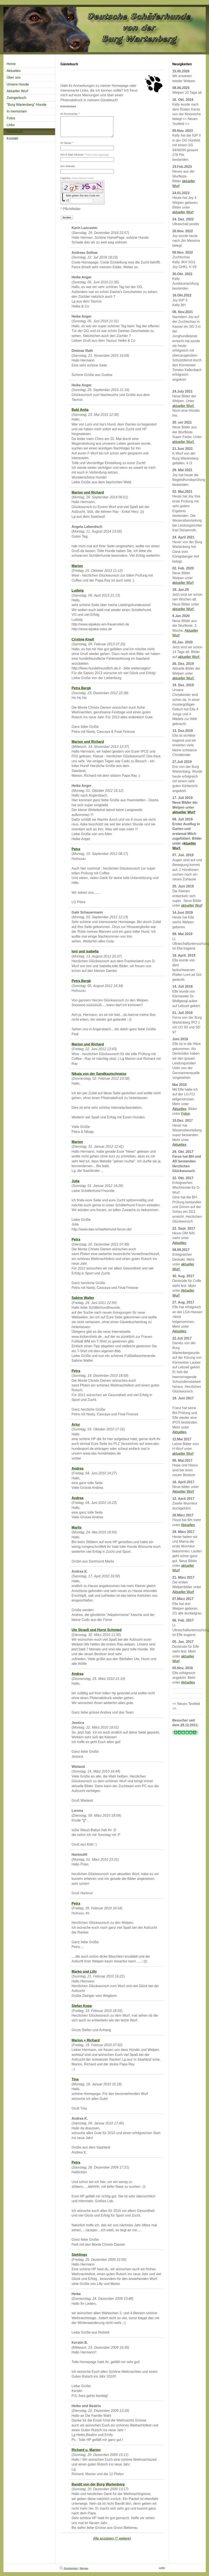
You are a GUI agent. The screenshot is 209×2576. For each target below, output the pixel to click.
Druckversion (68, 2572)
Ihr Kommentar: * (70, 113)
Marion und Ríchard (88, 1048)
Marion (77, 570)
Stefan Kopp (82, 2010)
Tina (75, 2083)
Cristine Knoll (83, 643)
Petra (76, 853)
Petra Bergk (81, 692)
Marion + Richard (86, 2044)
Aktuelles (179, 1109)
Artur (76, 1428)
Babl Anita (80, 413)
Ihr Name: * (67, 146)
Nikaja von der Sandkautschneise (99, 1077)
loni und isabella (85, 955)
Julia (75, 1185)
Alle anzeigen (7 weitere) (112, 2542)
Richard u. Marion (86, 2454)
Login (162, 2571)
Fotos (185, 1113)
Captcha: (77, 182)
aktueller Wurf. (183, 406)
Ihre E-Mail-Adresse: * (84, 158)
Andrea (78, 1472)
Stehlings (79, 2258)
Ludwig (78, 594)
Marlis (77, 1531)
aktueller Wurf (183, 212)
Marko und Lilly (84, 1975)
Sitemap (84, 2572)
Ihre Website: (68, 170)
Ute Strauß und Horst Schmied (97, 1634)
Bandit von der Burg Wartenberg (98, 2488)
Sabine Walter (83, 1302)
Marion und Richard (88, 496)
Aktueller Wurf (183, 1491)
